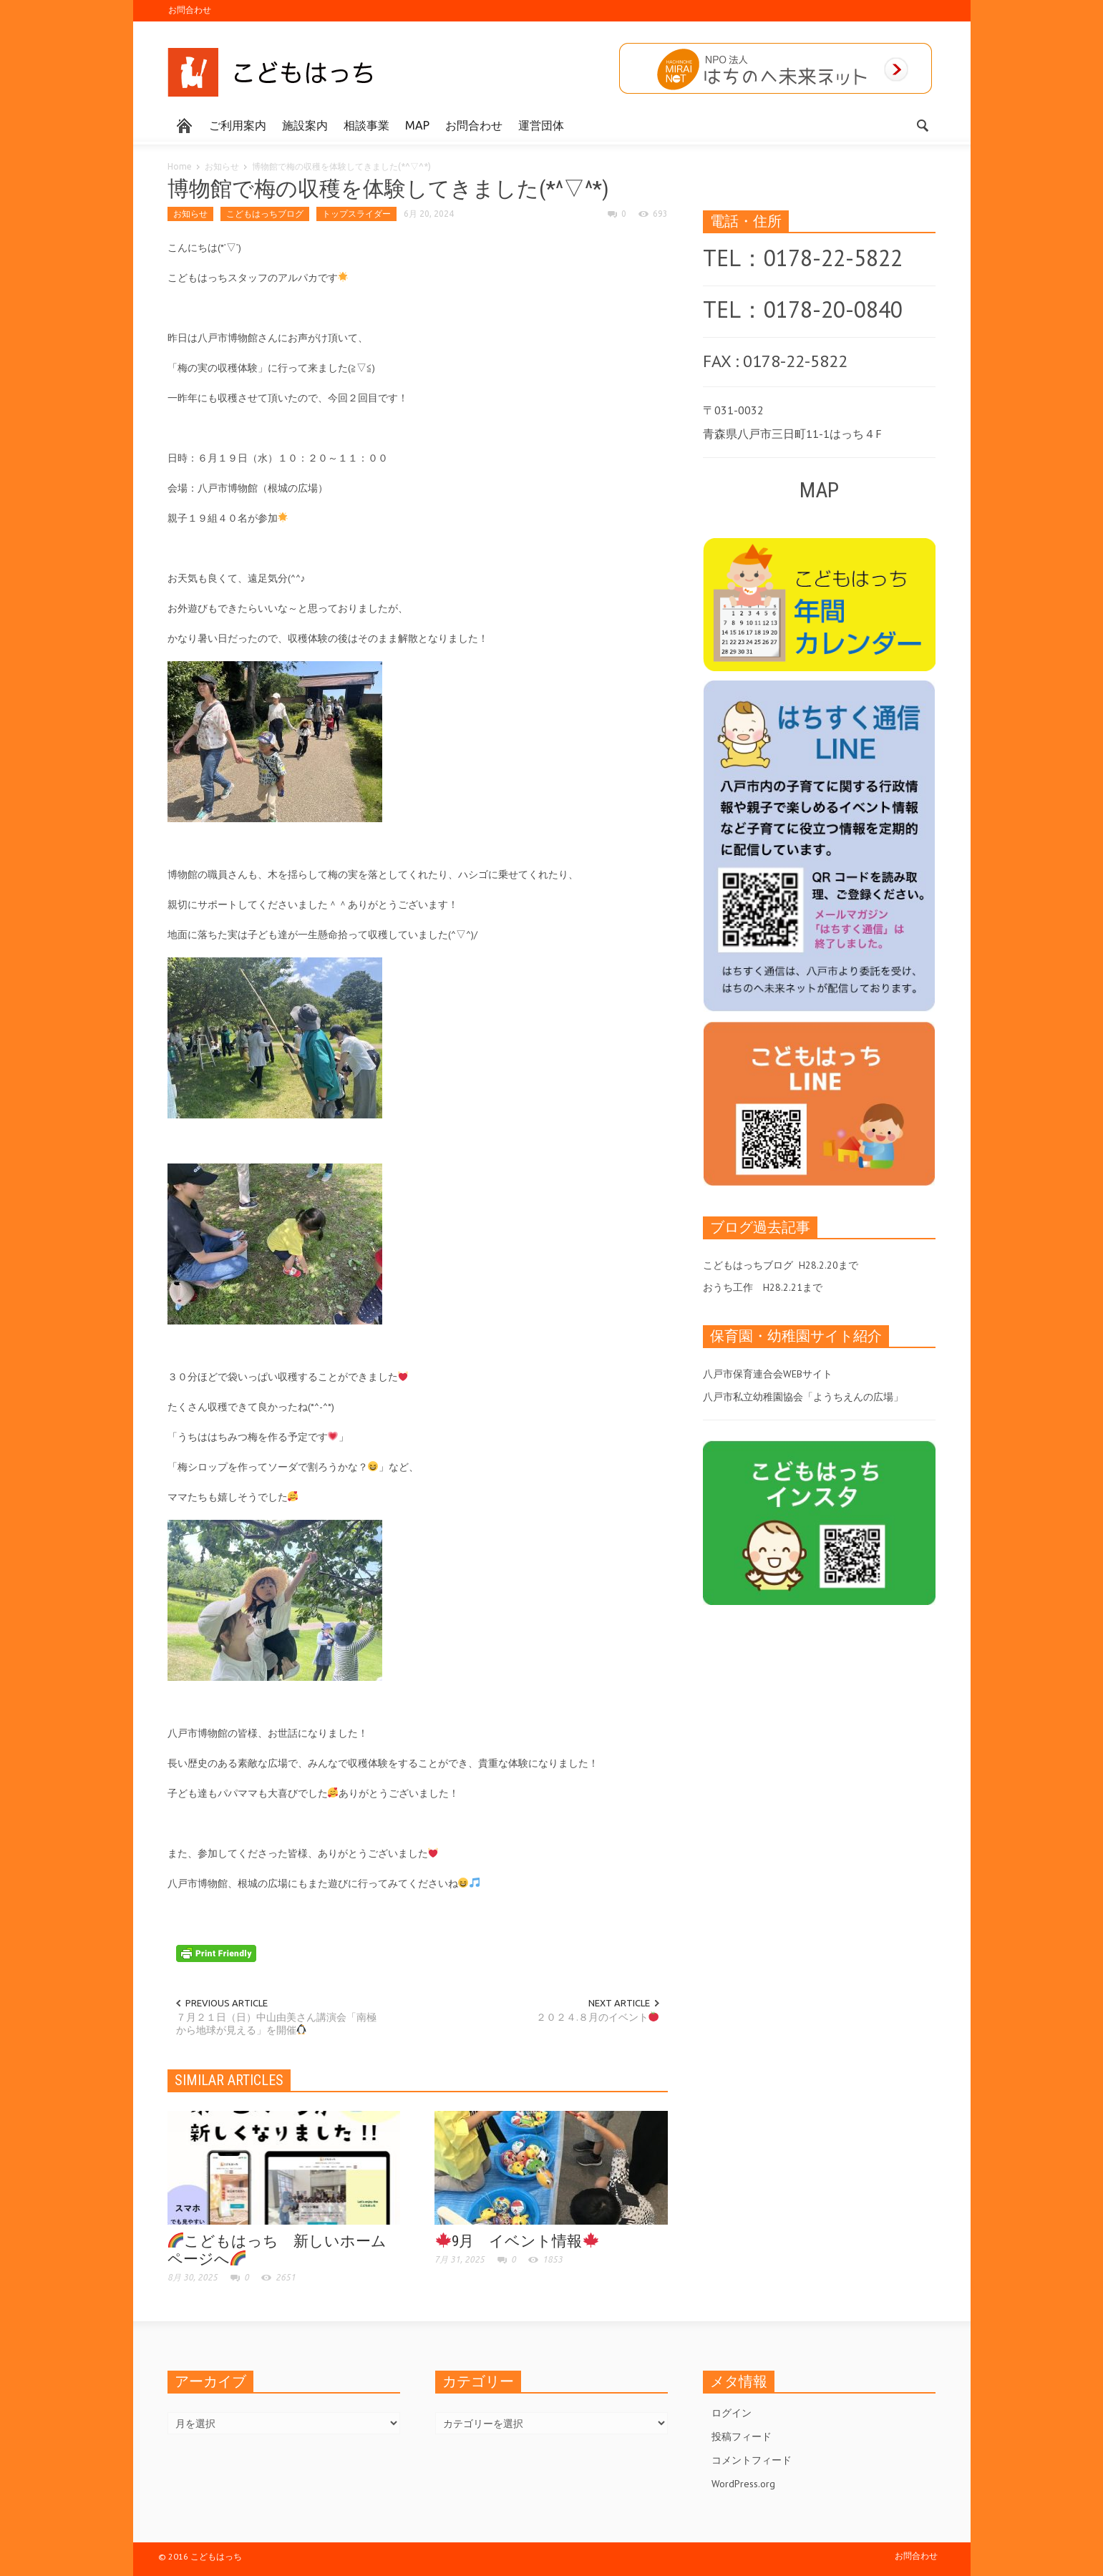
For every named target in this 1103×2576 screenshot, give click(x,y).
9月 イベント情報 (517, 2241)
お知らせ (222, 166)
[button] (922, 124)
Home (179, 166)
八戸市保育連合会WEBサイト (767, 1373)
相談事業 (366, 125)
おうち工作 (728, 1287)
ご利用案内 (237, 125)
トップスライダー (356, 213)
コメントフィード (751, 2460)
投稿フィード (741, 2436)
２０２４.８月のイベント (597, 2017)
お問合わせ (189, 9)
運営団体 (541, 125)
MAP (417, 125)
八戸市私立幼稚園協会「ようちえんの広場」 (803, 1396)
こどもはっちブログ (264, 213)
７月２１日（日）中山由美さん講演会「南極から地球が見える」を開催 (276, 2023)
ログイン (731, 2412)
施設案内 (305, 125)
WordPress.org (743, 2483)
